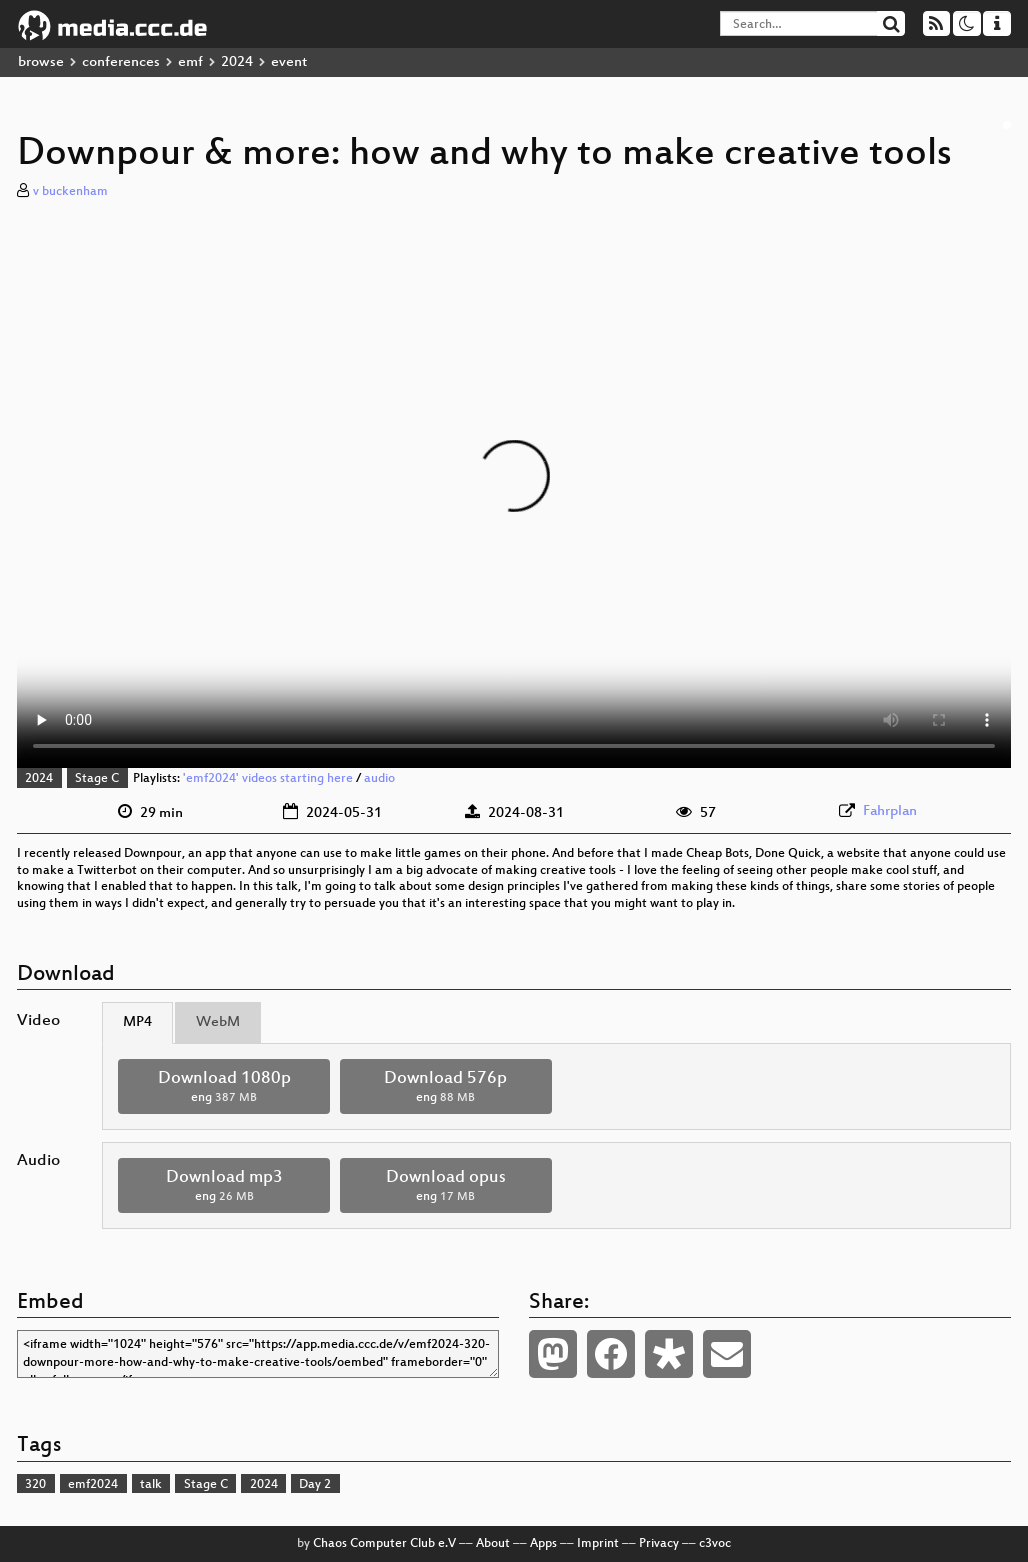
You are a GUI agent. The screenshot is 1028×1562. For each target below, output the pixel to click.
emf (190, 62)
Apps (543, 1544)
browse (41, 62)
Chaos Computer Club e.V (384, 1544)
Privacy (659, 1544)
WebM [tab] (218, 1022)
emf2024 (93, 1485)
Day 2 (315, 1485)
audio (379, 779)
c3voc (715, 1544)
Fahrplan (890, 811)
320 (35, 1485)
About (493, 1544)
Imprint (598, 1544)
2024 (237, 62)
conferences (121, 62)
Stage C (97, 779)
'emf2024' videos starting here (268, 779)
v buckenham (70, 192)
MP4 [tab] (137, 1022)
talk (151, 1485)
